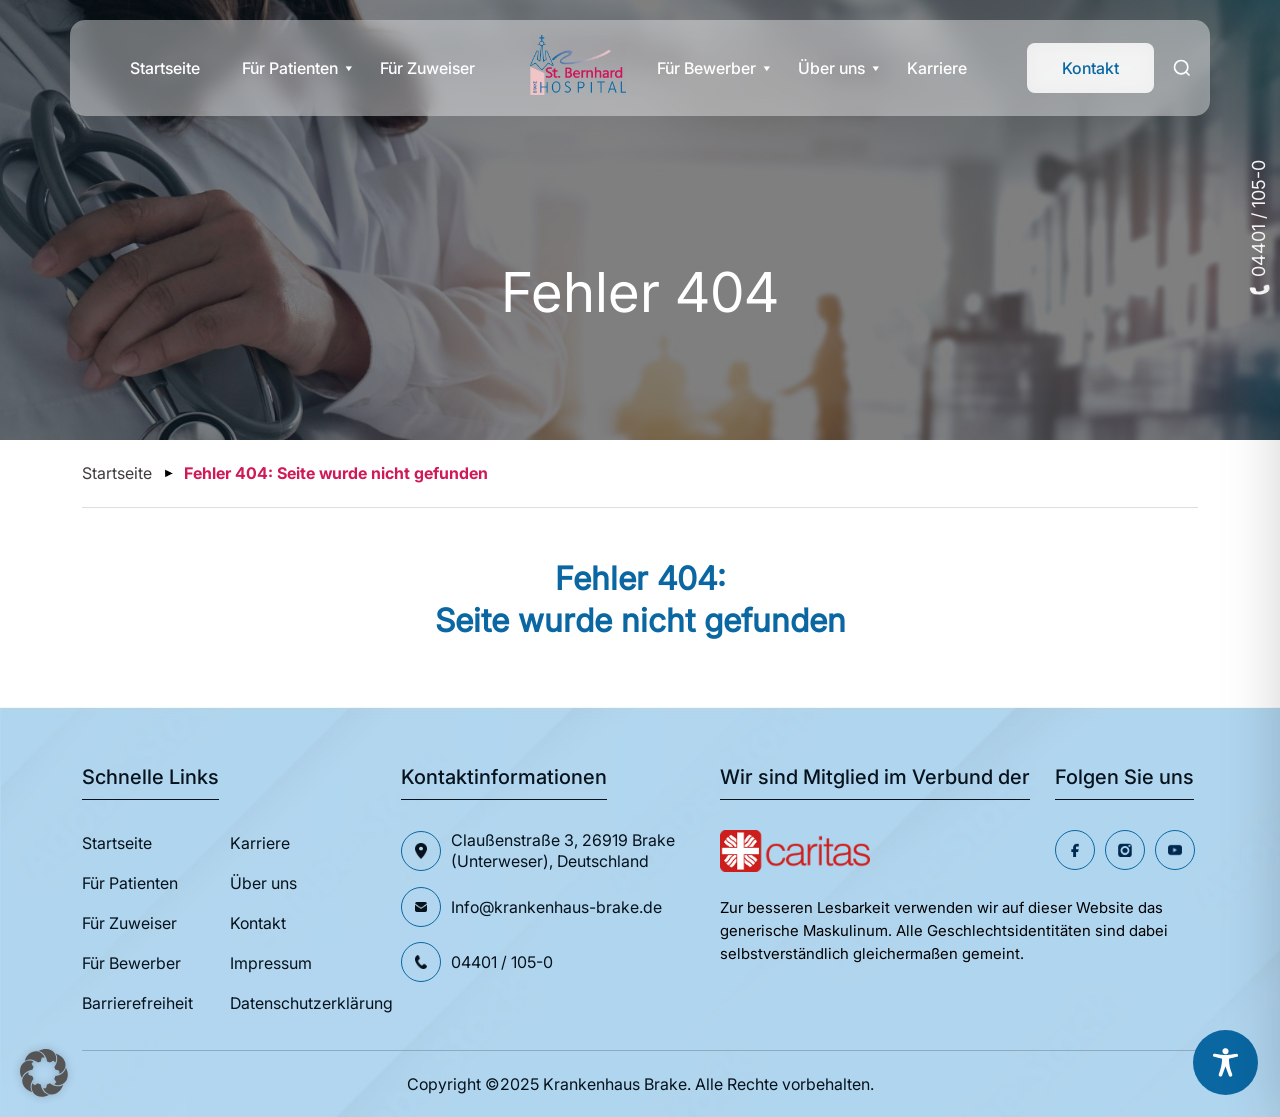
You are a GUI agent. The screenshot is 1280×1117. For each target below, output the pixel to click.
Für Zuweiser (427, 68)
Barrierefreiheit (137, 1003)
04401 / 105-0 (1258, 227)
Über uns (831, 68)
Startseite (165, 68)
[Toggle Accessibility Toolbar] (1225, 1062)
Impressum (271, 963)
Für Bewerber (706, 68)
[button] (44, 1073)
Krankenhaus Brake (615, 1084)
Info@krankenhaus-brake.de (556, 907)
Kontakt (1090, 68)
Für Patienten (290, 68)
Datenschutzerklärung (311, 1003)
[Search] (1182, 68)
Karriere (937, 68)
